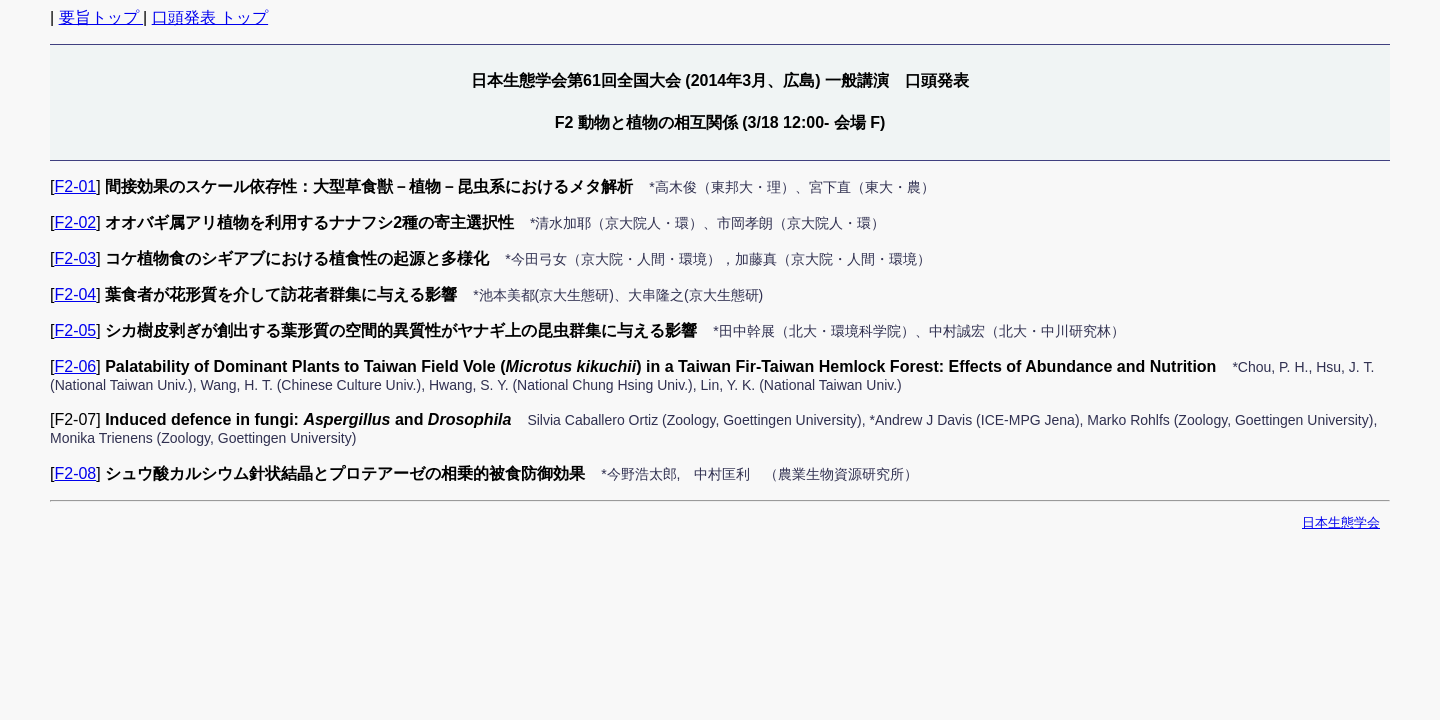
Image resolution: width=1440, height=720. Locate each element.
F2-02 (75, 222)
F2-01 (75, 186)
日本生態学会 (1341, 522)
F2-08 (75, 473)
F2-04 (75, 294)
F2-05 (75, 330)
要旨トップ (101, 17)
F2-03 (75, 258)
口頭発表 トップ (210, 17)
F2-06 (75, 366)
